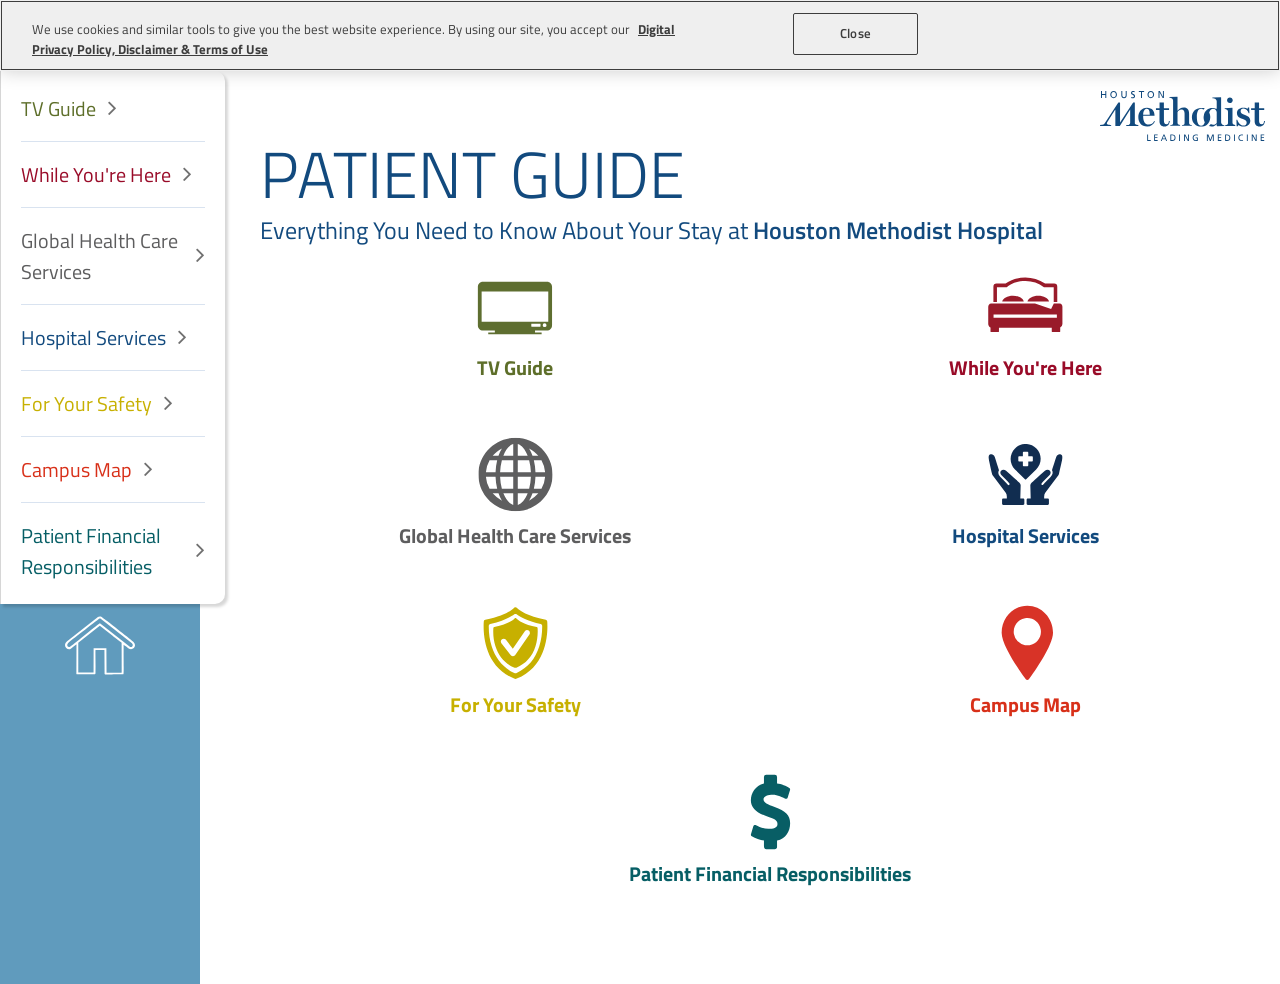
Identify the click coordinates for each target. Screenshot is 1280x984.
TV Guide (58, 108)
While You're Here (96, 174)
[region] (640, 35)
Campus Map (76, 469)
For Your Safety (86, 403)
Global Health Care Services (99, 256)
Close (855, 33)
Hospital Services (93, 337)
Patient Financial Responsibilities (91, 551)
